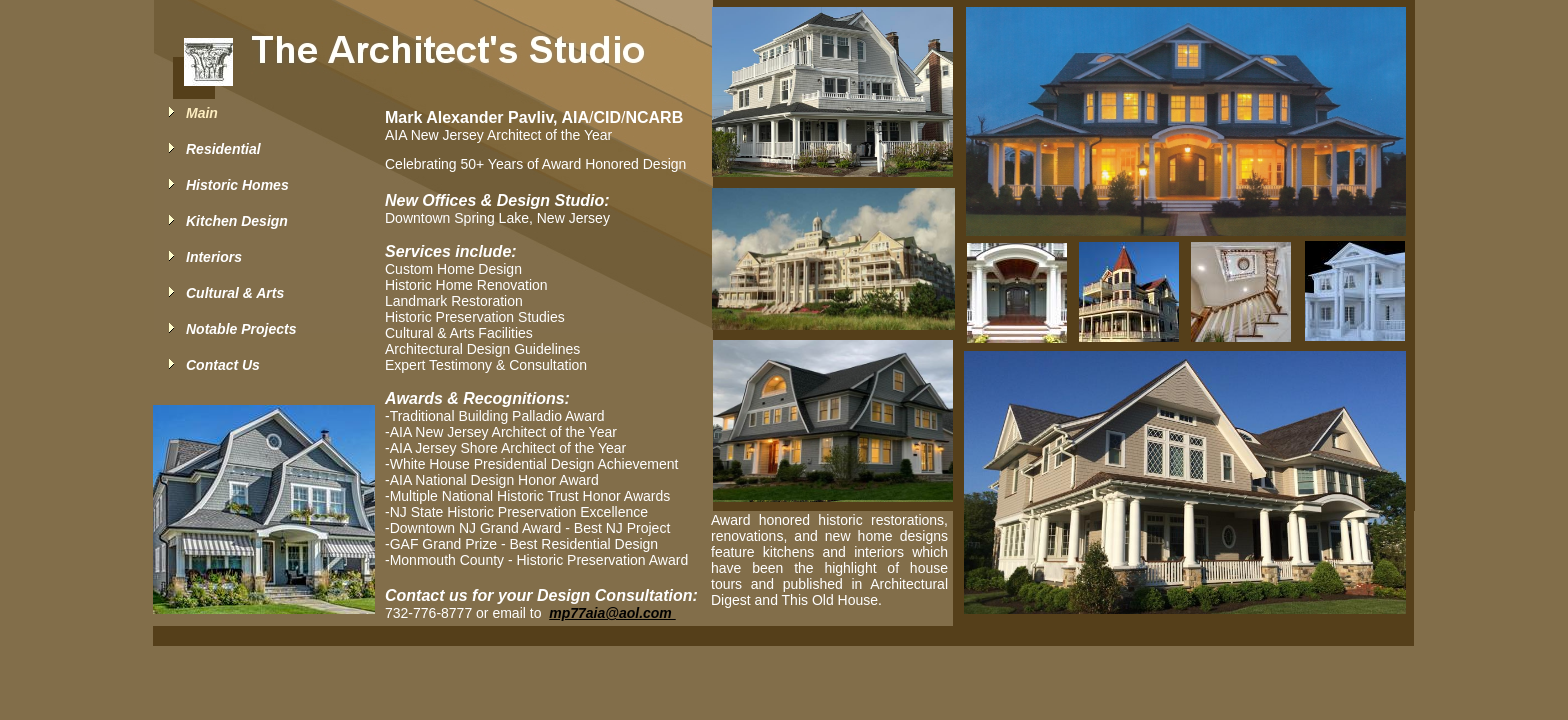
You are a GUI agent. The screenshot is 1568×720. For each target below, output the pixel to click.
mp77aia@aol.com (612, 613)
